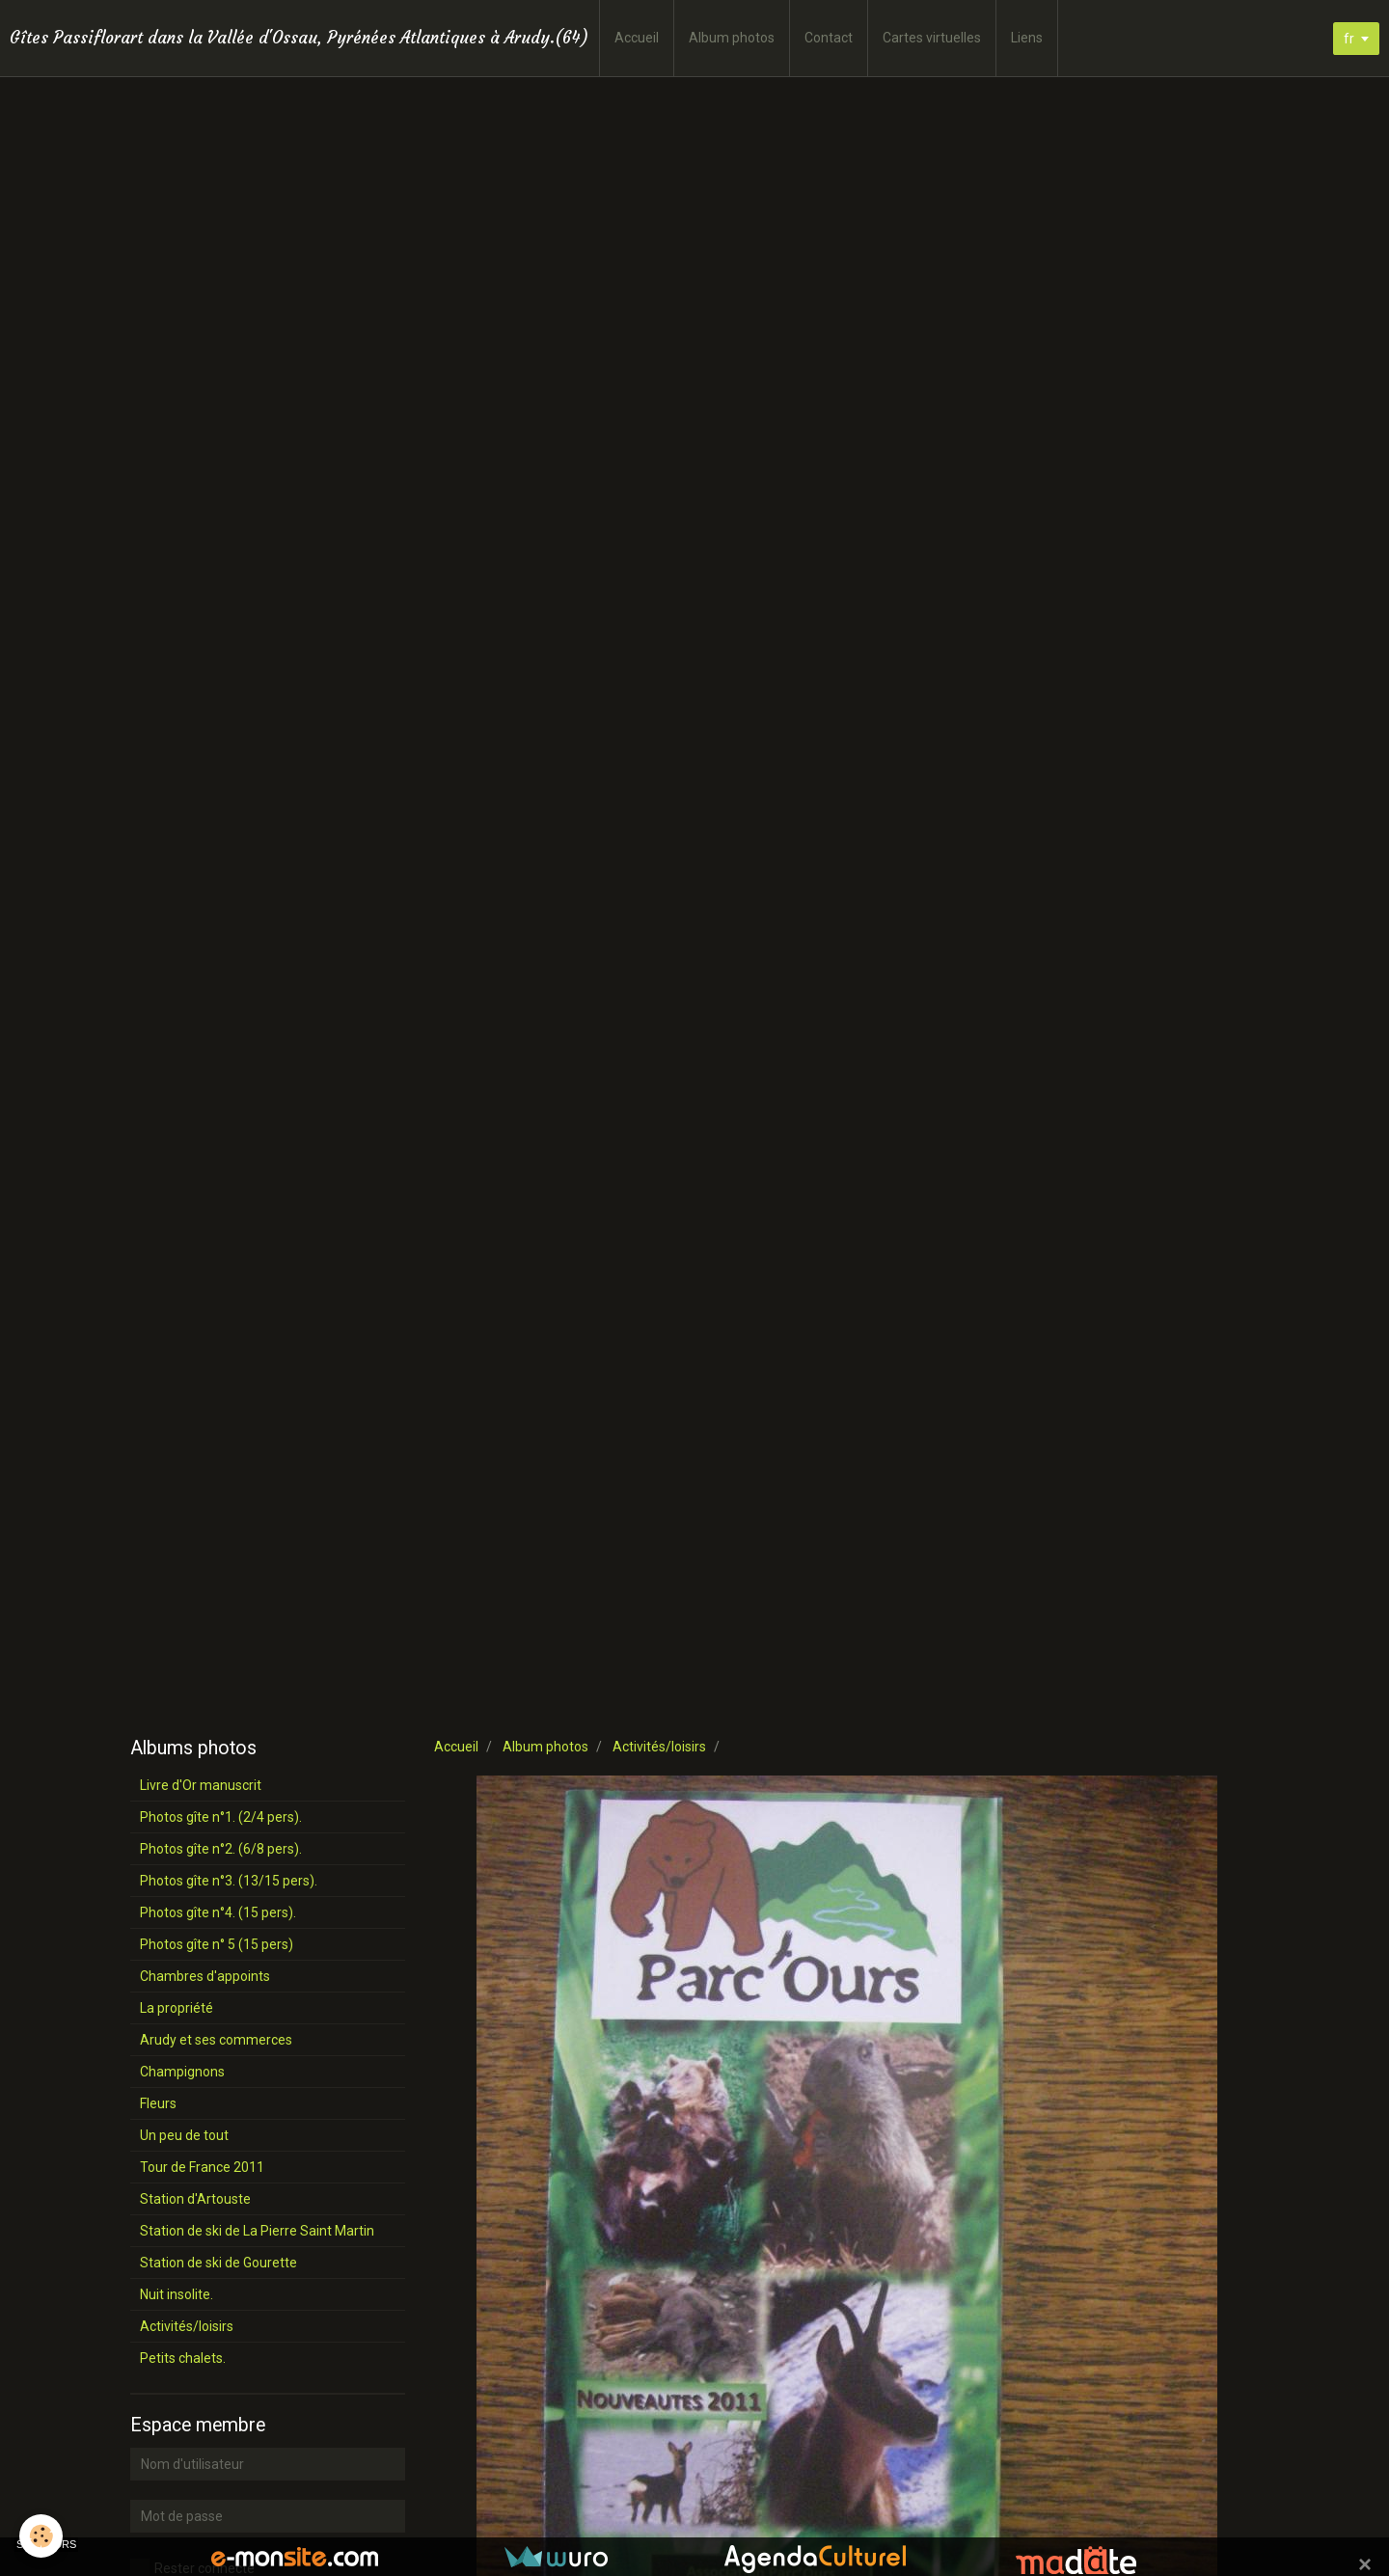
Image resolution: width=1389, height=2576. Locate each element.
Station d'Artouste (195, 2199)
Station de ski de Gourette (218, 2262)
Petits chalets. (183, 2358)
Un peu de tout (184, 2135)
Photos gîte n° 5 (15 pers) (216, 1944)
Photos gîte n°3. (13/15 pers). (228, 1880)
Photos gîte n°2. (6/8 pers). (221, 1849)
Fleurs (158, 2103)
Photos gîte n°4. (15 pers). (218, 1912)
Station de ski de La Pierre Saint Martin (257, 2230)
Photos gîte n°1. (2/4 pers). (221, 1817)
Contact (828, 37)
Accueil (636, 37)
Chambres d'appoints (205, 1976)
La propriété (176, 2008)
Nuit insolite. (176, 2294)
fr (1349, 38)
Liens (1027, 37)
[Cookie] (41, 2536)
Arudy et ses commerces (216, 2039)
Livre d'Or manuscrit (200, 1785)
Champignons (182, 2071)
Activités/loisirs (659, 1746)
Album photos (732, 37)
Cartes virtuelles (932, 37)
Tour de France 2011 (202, 2167)
